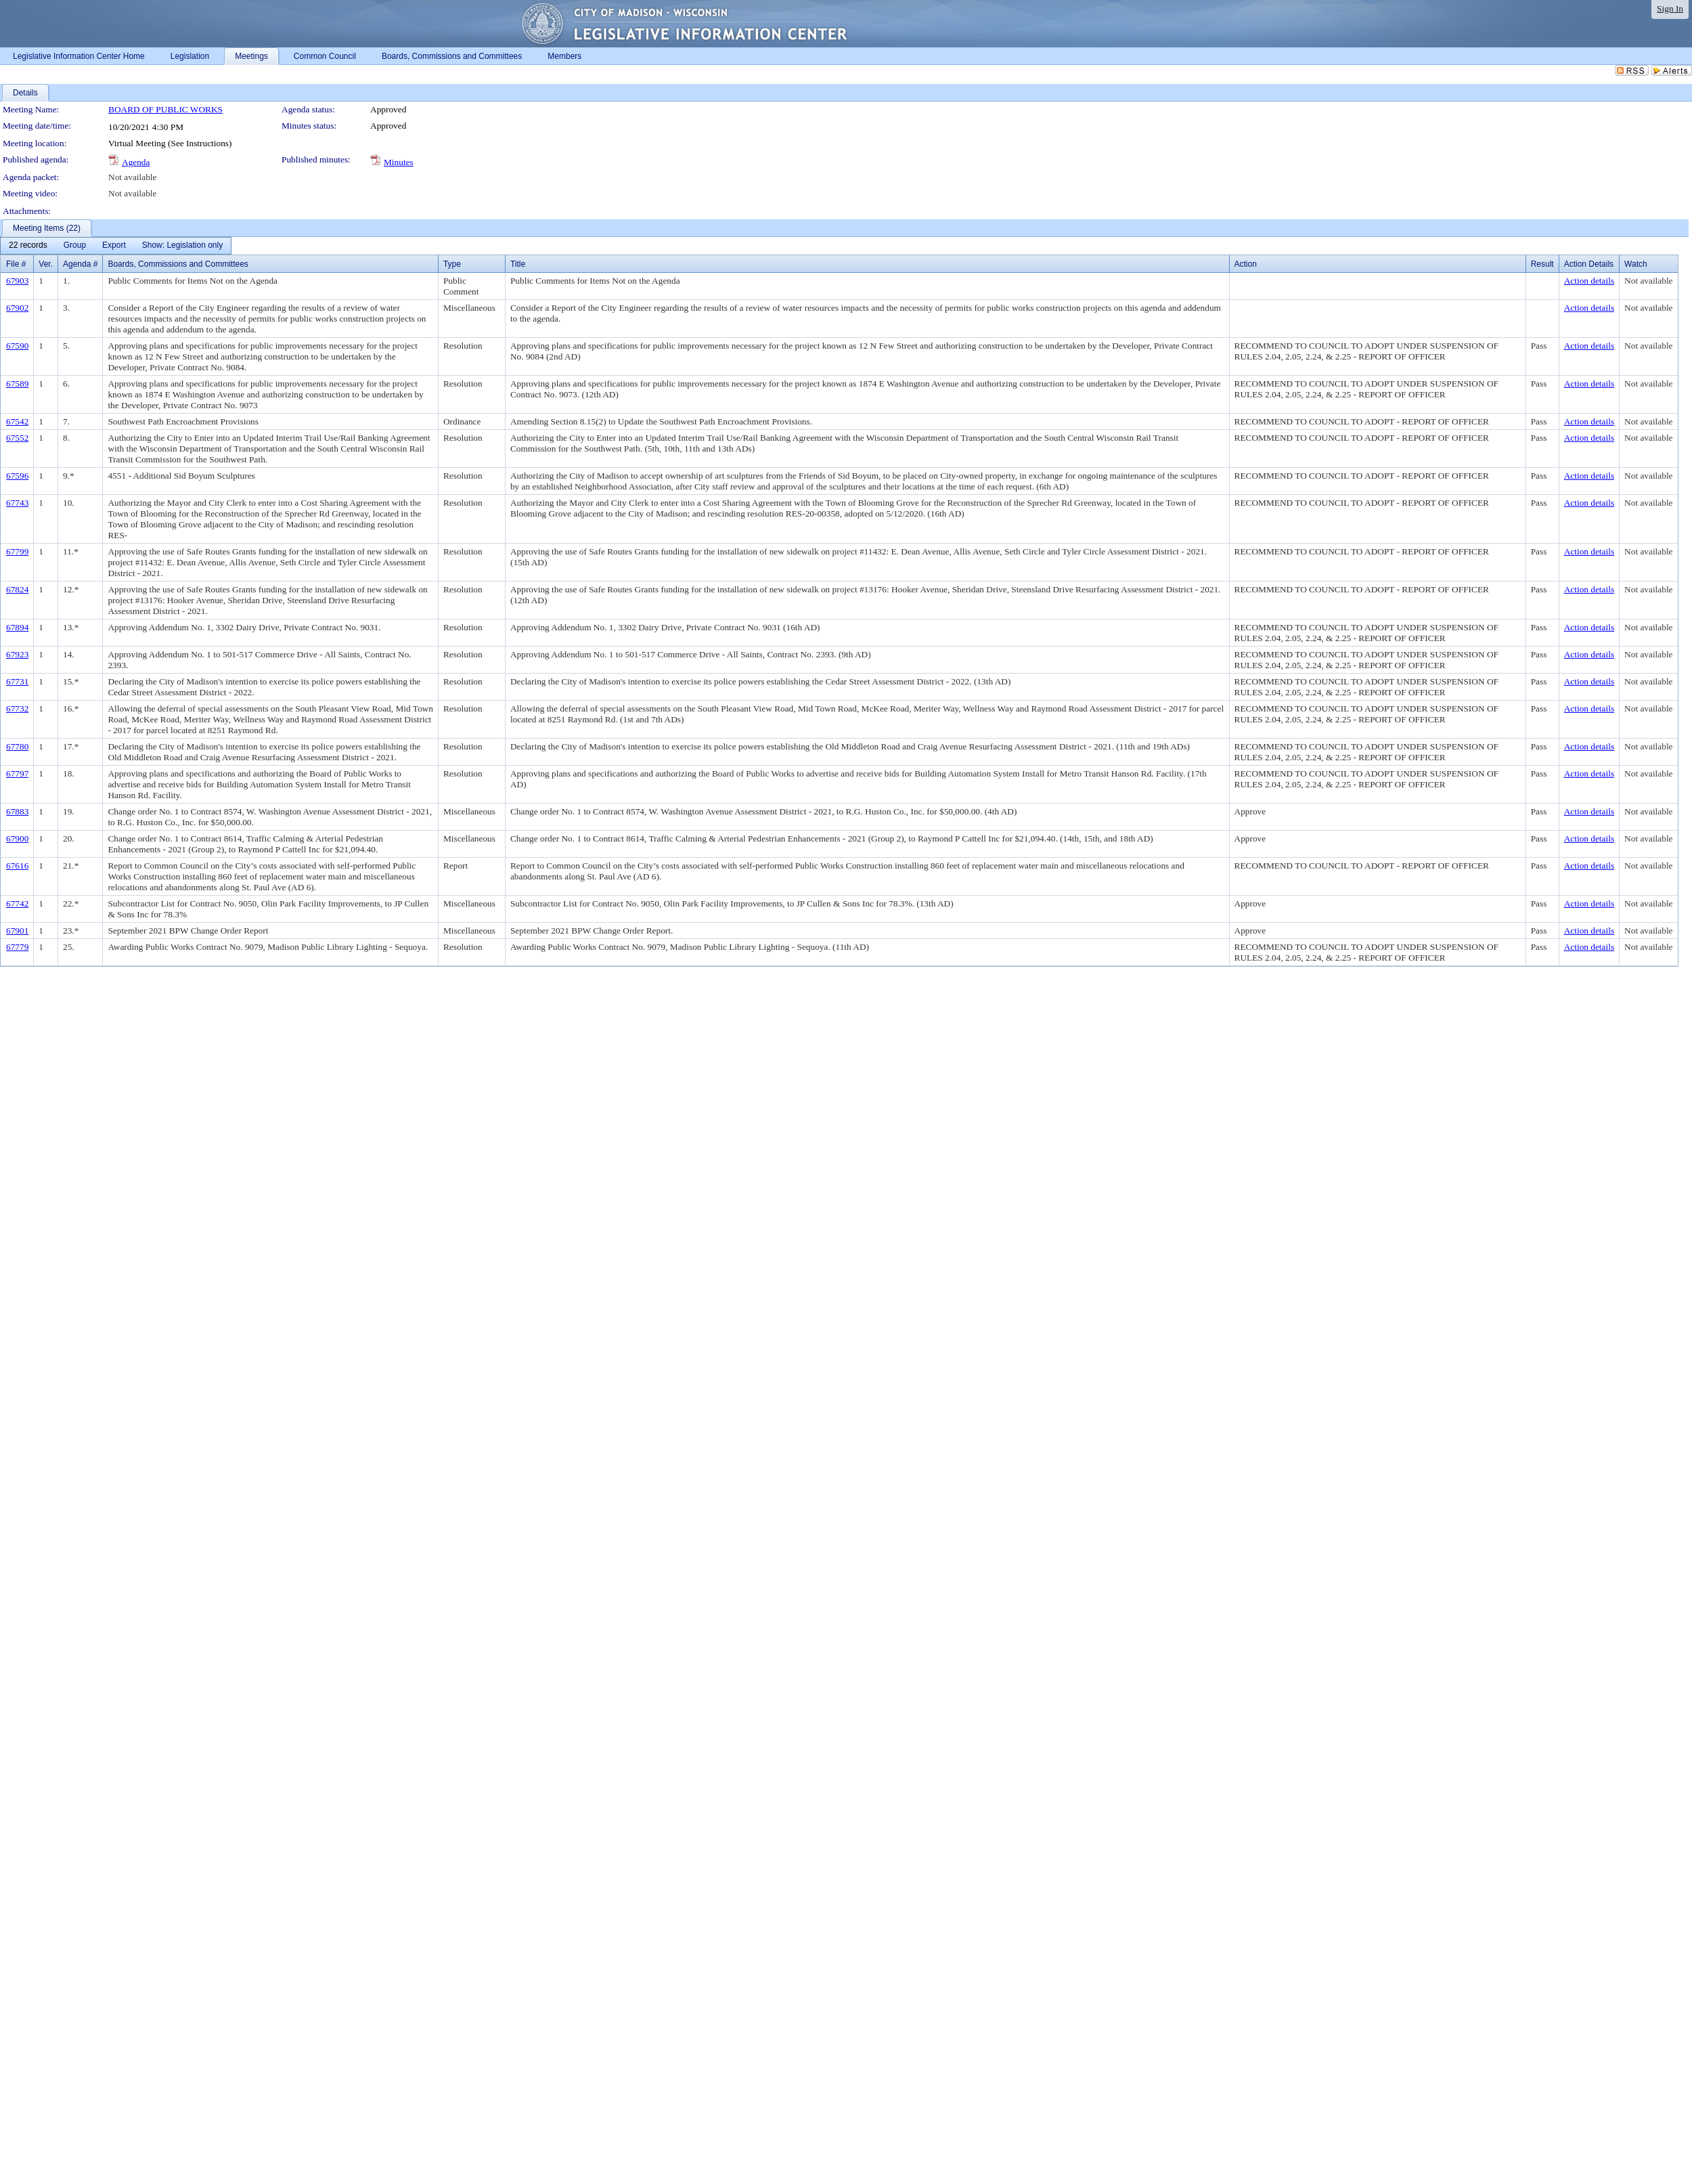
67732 (17, 708)
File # (16, 264)
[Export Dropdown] (114, 246)
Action (1245, 264)
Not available (132, 177)
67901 (17, 930)
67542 (17, 421)
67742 (17, 903)
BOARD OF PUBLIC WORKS (165, 109)
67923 (17, 654)
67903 (17, 281)
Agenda (136, 162)
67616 (17, 865)
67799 (17, 551)
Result (1542, 264)
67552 (17, 438)
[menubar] (115, 246)
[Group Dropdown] (74, 246)
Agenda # (80, 264)
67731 (17, 681)
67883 (17, 811)
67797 (17, 773)
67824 (17, 589)
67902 (17, 308)
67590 (17, 346)
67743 (17, 503)
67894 (17, 627)
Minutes (399, 162)
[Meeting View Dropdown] (182, 246)
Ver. (46, 264)
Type (452, 264)
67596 (17, 476)
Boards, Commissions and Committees (178, 264)
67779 (17, 947)
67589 (17, 383)
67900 (17, 838)
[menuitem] (28, 246)
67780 (17, 746)
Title (517, 264)
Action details (1589, 281)
